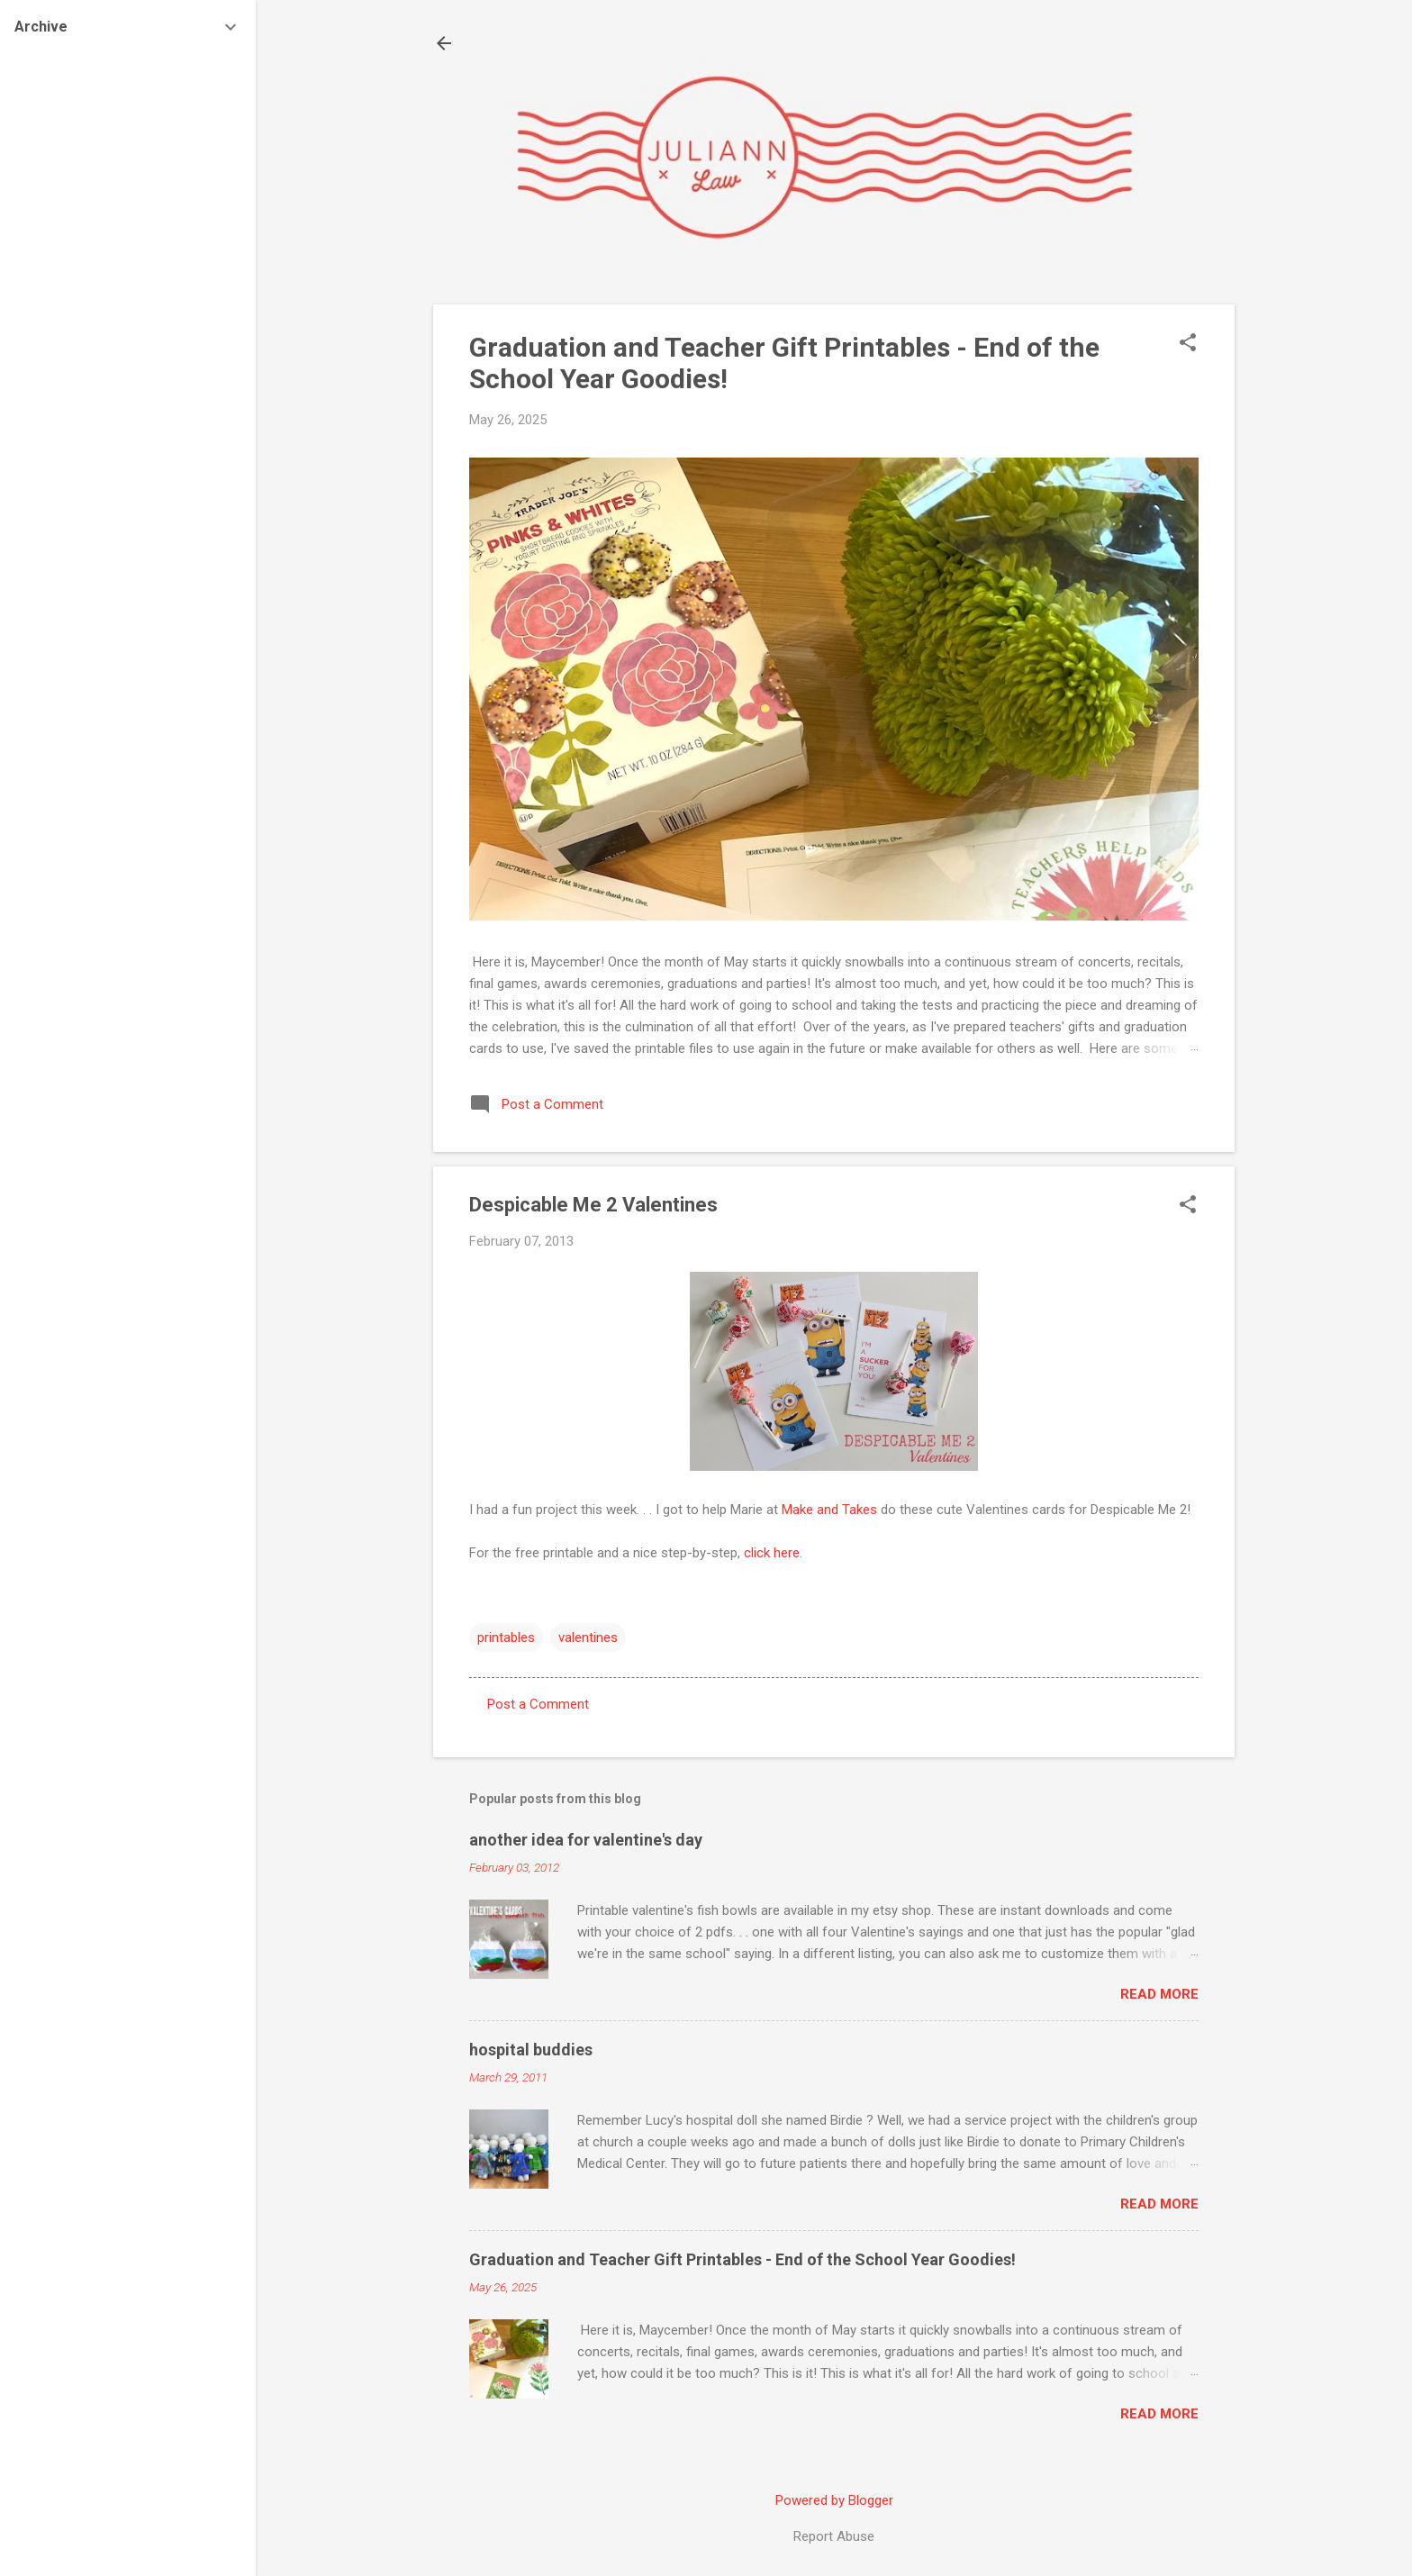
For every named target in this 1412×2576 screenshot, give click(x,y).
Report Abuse (833, 2536)
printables (506, 1637)
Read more (1159, 1994)
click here (772, 1553)
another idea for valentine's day (585, 1839)
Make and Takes (829, 1509)
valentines (588, 1637)
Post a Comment (538, 1704)
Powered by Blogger (834, 2500)
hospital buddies (531, 2049)
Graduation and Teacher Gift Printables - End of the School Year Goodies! (742, 2259)
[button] (1188, 344)
